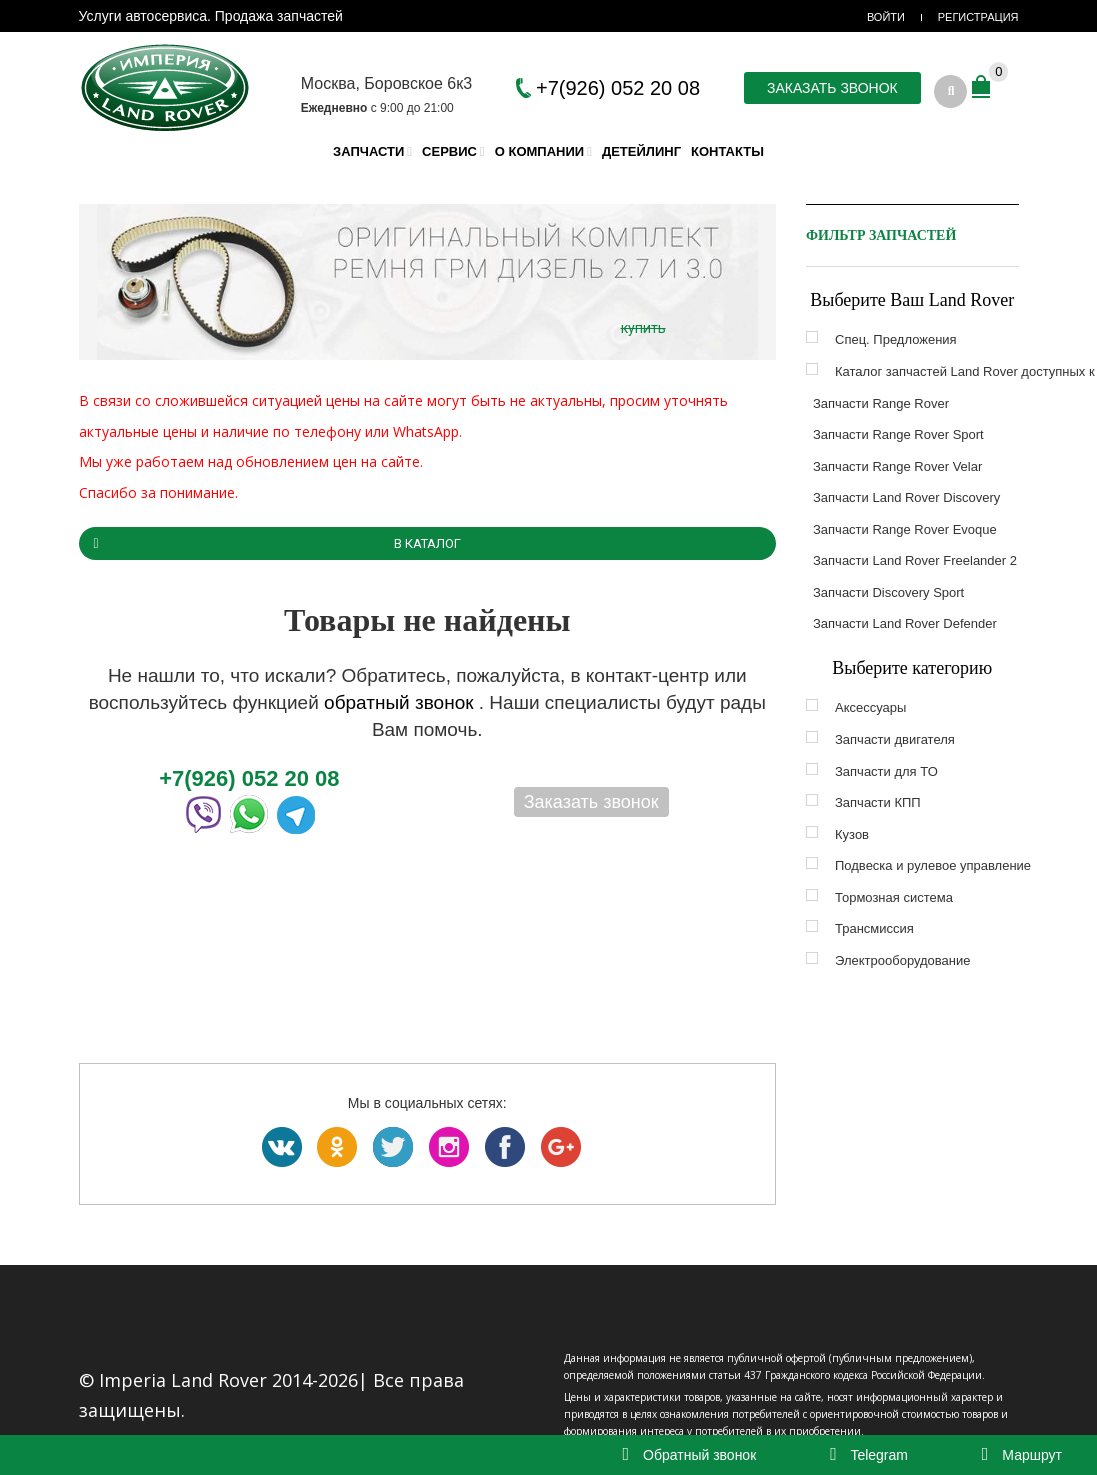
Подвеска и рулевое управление (933, 865)
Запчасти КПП (878, 802)
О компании (539, 151)
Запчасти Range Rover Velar (897, 466)
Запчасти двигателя (895, 739)
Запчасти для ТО (886, 771)
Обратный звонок (690, 1455)
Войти (886, 17)
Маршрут (1022, 1455)
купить (643, 328)
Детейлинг (641, 151)
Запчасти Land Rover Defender (905, 623)
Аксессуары (870, 707)
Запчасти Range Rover (881, 403)
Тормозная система (894, 897)
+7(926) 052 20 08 (618, 88)
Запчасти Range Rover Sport (898, 434)
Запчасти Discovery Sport (888, 592)
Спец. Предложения (896, 339)
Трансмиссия (874, 928)
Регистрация (978, 17)
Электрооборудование (903, 960)
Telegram (869, 1455)
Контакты (727, 151)
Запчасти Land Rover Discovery (906, 497)
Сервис (449, 151)
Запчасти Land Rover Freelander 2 (915, 560)
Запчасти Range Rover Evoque (905, 529)
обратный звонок (401, 702)
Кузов (852, 834)
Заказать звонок (832, 88)
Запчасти (368, 151)
